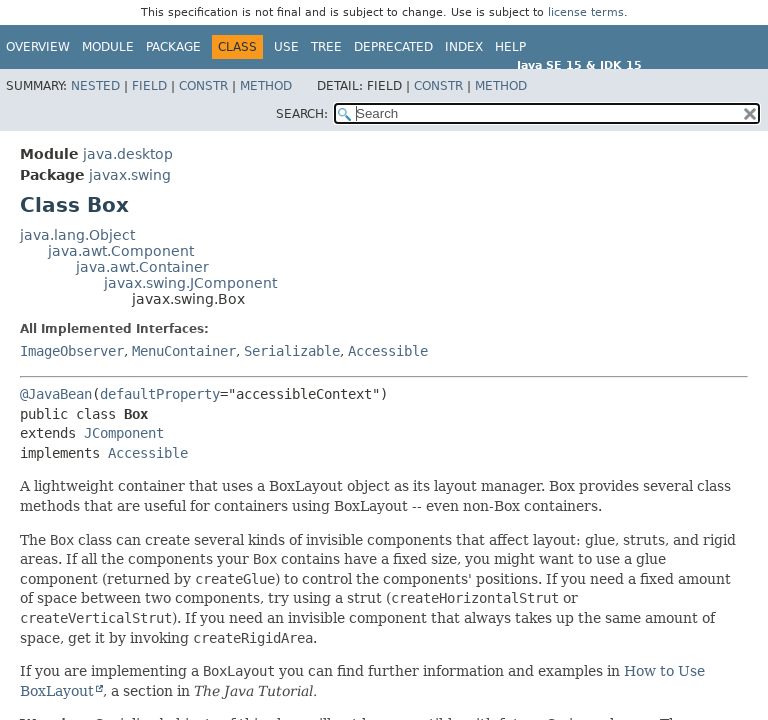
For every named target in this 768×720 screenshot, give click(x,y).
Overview (38, 47)
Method (266, 86)
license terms (586, 12)
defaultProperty (160, 394)
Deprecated (393, 47)
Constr (203, 86)
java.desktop (128, 154)
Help (510, 47)
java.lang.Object (77, 235)
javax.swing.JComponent (190, 283)
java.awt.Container (142, 267)
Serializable (292, 351)
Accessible (388, 351)
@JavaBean (56, 394)
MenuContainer (184, 351)
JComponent (124, 433)
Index (464, 47)
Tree (326, 47)
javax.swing (130, 175)
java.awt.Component (121, 251)
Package (173, 47)
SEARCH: (302, 114)
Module (108, 47)
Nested (95, 86)
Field (149, 86)
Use (286, 47)
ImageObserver (72, 351)
